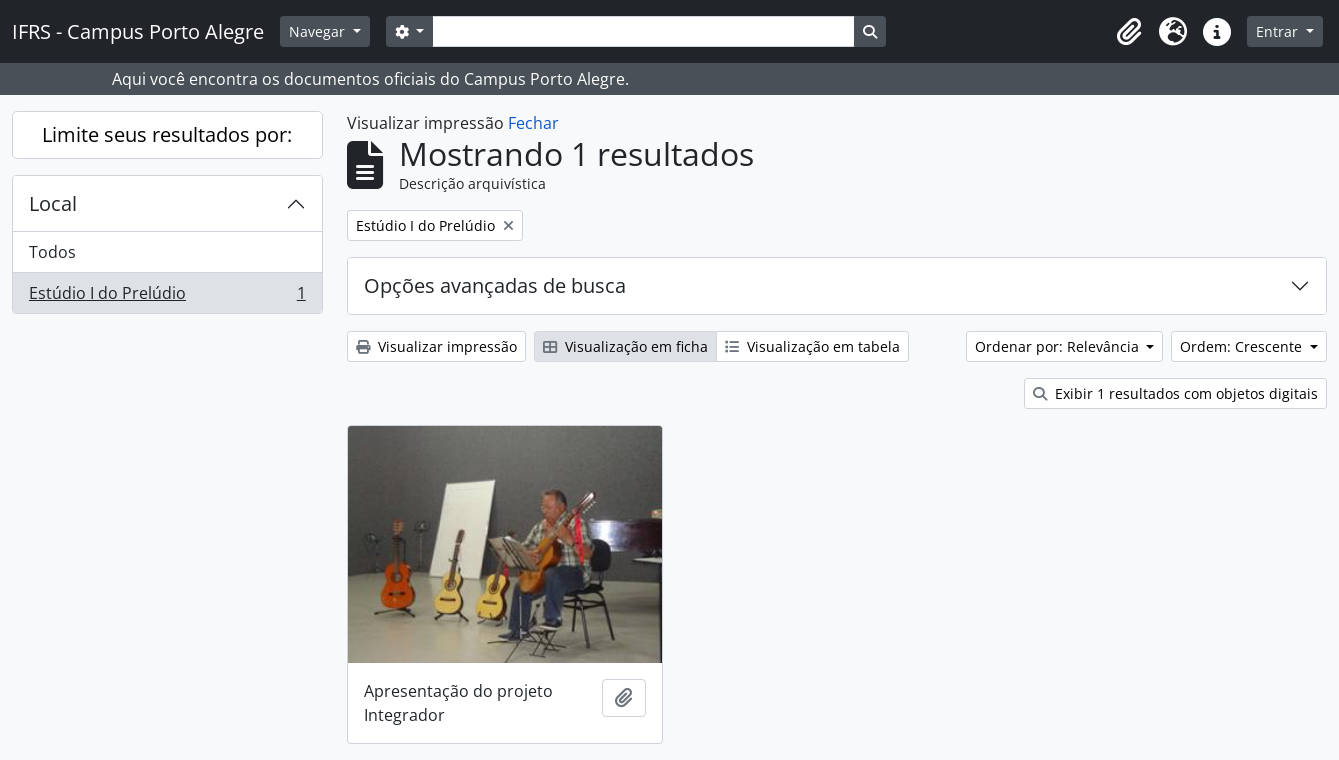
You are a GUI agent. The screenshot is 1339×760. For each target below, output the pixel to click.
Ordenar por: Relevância (1059, 346)
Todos (52, 252)
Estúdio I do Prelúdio (167, 297)
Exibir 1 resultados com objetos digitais (1175, 393)
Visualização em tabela (812, 346)
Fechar (533, 123)
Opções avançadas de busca (495, 285)
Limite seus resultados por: (167, 134)
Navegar (319, 31)
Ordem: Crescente (1243, 346)
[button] (1129, 32)
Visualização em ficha (625, 346)
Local (53, 203)
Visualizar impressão (436, 346)
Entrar (1279, 31)
